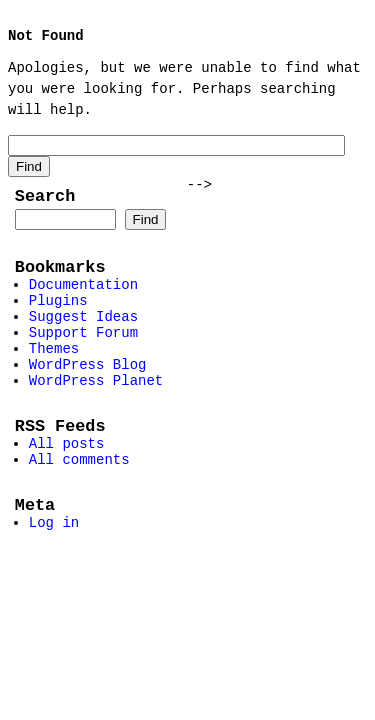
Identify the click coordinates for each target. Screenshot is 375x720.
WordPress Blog (88, 392)
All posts (67, 481)
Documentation (83, 297)
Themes (54, 373)
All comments (79, 500)
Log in (54, 570)
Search (45, 201)
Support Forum (83, 354)
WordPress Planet (96, 411)
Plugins (58, 316)
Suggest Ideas (83, 335)
